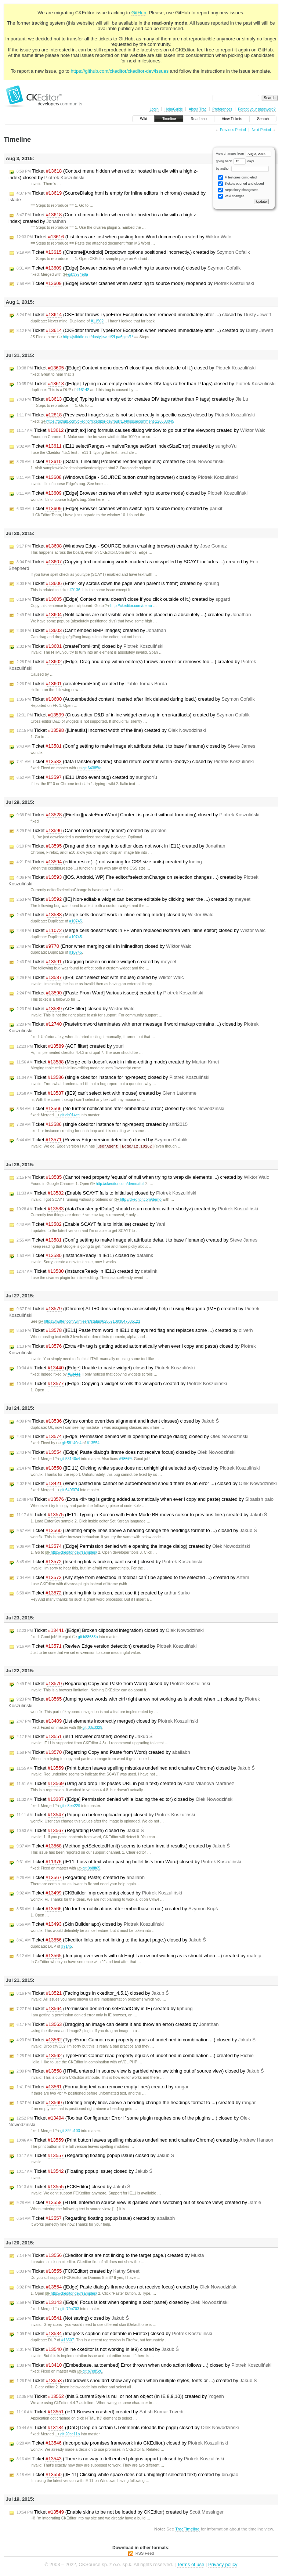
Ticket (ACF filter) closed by (75, 1009)
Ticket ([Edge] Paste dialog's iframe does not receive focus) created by (127, 2287)
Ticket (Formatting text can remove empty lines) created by (103, 2087)
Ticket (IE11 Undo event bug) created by (87, 777)
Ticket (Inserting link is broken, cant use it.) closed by (109, 1562)
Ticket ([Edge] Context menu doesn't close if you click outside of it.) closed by (136, 368)
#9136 (75, 590)
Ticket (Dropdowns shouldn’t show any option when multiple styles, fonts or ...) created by (137, 2381)
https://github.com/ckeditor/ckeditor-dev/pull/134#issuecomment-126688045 (107, 421)
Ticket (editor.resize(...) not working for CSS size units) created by (109, 862)
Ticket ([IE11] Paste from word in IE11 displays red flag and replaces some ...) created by (135, 1331)
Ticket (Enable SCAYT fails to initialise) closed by (106, 1193)
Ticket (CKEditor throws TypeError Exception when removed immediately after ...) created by (145, 330)
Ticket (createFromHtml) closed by (90, 646)
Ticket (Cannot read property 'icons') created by (92, 831)
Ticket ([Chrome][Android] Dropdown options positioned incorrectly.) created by (133, 252)
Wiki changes (231, 196)
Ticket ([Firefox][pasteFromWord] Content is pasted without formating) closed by (138, 815)
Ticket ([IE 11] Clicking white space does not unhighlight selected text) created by (127, 2475)
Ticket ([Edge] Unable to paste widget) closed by (106, 1368)
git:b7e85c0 (89, 2372)
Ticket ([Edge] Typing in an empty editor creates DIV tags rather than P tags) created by (132, 399)
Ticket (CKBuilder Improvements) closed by (99, 1893)
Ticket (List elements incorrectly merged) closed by (107, 1721)
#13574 (125, 1459)
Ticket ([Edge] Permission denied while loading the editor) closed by (125, 1800)
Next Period (261, 130)
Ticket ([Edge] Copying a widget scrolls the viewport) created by (122, 1384)
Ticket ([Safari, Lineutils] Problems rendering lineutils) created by (120, 462)
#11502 (97, 321)
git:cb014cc (67, 1115)
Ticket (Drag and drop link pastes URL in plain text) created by (125, 1784)
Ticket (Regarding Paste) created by (81, 1878)
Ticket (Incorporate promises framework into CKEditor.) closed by (122, 2443)
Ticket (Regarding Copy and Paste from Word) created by (103, 1753)
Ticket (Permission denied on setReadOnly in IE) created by (105, 2009)
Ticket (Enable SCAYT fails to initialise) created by (91, 1225)
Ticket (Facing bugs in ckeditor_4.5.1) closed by (93, 1994)
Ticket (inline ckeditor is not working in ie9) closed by (98, 2350)
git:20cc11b (67, 2434)
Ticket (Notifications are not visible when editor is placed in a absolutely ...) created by (134, 615)
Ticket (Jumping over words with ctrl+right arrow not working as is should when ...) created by (139, 1956)
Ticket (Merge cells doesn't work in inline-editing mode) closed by (115, 915)
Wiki (143, 119)
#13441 (74, 1375)
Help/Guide (173, 109)
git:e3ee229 (67, 1806)
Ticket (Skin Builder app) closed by (90, 1925)
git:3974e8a (75, 274)
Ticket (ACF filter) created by (70, 1046)
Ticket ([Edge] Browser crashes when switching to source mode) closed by (129, 268)
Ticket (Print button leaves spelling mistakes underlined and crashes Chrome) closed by (136, 1768)
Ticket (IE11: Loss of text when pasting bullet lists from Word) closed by (129, 1862)
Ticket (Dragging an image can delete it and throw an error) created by (117, 2025)
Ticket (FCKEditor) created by (78, 2272)
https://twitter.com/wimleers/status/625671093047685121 (89, 1322)
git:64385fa (89, 768)
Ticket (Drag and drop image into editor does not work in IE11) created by (121, 846)
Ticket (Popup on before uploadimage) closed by (106, 1815)
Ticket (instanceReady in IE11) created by (87, 1272)
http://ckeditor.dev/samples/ (71, 1553)
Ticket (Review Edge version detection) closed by (102, 1140)
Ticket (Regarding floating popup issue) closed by (95, 2156)
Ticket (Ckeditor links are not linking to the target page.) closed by (111, 1940)
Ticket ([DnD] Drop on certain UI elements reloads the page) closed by (128, 2428)
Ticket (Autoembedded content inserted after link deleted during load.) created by (136, 699)
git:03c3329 (89, 1728)
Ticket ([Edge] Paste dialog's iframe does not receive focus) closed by (126, 1453)
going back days (235, 161)
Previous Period (233, 130)
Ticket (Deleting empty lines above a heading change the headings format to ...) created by (136, 2103)
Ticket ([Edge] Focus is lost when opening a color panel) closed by (122, 2303)
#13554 (93, 1443)
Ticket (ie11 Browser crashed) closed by (84, 1737)
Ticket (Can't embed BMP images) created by (91, 630)
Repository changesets (238, 190)
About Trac (197, 109)
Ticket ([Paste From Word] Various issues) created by (110, 993)
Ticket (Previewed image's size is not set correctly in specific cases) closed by (136, 415)
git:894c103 (67, 2131)
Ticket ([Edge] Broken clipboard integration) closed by (110, 1631)
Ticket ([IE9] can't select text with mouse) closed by (100, 977)
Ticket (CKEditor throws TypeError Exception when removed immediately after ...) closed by (144, 315)
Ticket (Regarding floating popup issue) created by (96, 2219)
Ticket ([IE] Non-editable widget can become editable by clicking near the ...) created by (133, 899)
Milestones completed (237, 177)
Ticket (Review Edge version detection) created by (107, 1647)
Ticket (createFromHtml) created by (92, 684)
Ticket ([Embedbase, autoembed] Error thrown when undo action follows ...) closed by (144, 2366)
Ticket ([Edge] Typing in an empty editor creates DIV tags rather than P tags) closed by (146, 384)
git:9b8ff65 (88, 1869)
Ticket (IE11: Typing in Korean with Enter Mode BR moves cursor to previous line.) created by (142, 1515)
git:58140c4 (69, 1443)
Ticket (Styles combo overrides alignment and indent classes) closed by (118, 1421)
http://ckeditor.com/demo (128, 606)
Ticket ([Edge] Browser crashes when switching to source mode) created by (120, 509)
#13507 (67, 2340)
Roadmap (199, 119)
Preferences (222, 109)
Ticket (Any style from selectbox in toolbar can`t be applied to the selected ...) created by (133, 1578)
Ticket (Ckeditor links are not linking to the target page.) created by (110, 2256)
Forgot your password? (256, 109)
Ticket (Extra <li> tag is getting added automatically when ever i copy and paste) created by (145, 1500)
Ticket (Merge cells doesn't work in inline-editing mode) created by (118, 1062)
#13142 (82, 390)
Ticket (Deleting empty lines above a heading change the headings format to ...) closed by (137, 1531)
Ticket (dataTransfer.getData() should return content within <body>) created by (137, 1209)
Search (263, 119)
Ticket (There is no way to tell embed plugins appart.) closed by (120, 2459)
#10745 (75, 921)
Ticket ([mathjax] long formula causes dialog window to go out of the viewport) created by (141, 430)
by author (242, 168)
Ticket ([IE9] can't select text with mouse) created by (106, 1093)
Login (153, 109)
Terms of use (190, 2565)
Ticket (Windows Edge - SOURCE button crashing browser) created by (122, 546)
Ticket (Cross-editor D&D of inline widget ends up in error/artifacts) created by (133, 715)
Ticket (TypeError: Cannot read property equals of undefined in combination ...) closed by (136, 2040)
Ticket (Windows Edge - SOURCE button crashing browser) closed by (127, 477)
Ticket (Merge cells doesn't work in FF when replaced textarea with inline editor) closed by (141, 930)
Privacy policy (222, 2565)
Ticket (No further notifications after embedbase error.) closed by (120, 1109)
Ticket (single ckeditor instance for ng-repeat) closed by (113, 1077)
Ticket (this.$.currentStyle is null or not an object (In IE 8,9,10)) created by (120, 2397)
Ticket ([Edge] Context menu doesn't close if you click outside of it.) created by (123, 599)
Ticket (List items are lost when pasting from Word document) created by (124, 237)
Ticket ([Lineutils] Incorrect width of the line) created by (111, 730)
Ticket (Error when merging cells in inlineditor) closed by (104, 946)
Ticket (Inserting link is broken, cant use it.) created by (103, 1593)
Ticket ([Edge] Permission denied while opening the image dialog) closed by (132, 1437)
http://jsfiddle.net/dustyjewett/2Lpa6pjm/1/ (95, 337)
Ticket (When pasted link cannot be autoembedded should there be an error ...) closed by (147, 1484)
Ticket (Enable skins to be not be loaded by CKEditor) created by (120, 2512)
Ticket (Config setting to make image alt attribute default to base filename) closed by (136, 746)
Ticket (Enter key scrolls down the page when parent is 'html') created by (118, 583)
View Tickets (232, 119)
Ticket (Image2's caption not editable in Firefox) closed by (114, 2334)
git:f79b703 (67, 2309)
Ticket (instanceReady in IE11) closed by (85, 1256)
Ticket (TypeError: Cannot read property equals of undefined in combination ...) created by (135, 2056)
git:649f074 (67, 1490)
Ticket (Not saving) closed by (73, 2319)
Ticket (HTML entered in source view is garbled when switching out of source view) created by (139, 2203)
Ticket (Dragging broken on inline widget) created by (96, 962)
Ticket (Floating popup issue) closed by (84, 2172)
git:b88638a (85, 1637)
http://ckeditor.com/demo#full (117, 1184)
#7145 (66, 1947)
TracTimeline (187, 2529)
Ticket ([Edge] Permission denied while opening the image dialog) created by (133, 1547)
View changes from (243, 153)
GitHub (138, 12)
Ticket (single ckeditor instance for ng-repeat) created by (102, 1124)
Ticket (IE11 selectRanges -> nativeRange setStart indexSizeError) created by (126, 446)
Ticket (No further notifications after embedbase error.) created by (117, 1909)
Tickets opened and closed (241, 183)
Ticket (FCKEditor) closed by (73, 2187)
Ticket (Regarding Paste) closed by (80, 1831)
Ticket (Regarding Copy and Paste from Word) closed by (113, 1684)
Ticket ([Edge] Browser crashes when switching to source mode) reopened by (135, 283)
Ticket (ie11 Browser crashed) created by (100, 2412)
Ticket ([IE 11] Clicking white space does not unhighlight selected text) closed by (138, 1468)
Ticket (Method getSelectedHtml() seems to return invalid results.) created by (123, 1846)
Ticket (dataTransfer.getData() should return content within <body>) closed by (135, 762)
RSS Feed (144, 2553)
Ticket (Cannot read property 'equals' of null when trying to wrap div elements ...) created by (143, 1178)
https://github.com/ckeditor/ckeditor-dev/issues (120, 71)
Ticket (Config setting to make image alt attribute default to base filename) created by (137, 1240)
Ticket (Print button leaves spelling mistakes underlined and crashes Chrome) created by (145, 2140)
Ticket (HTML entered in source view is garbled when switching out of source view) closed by (140, 2071)
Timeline (169, 119)
